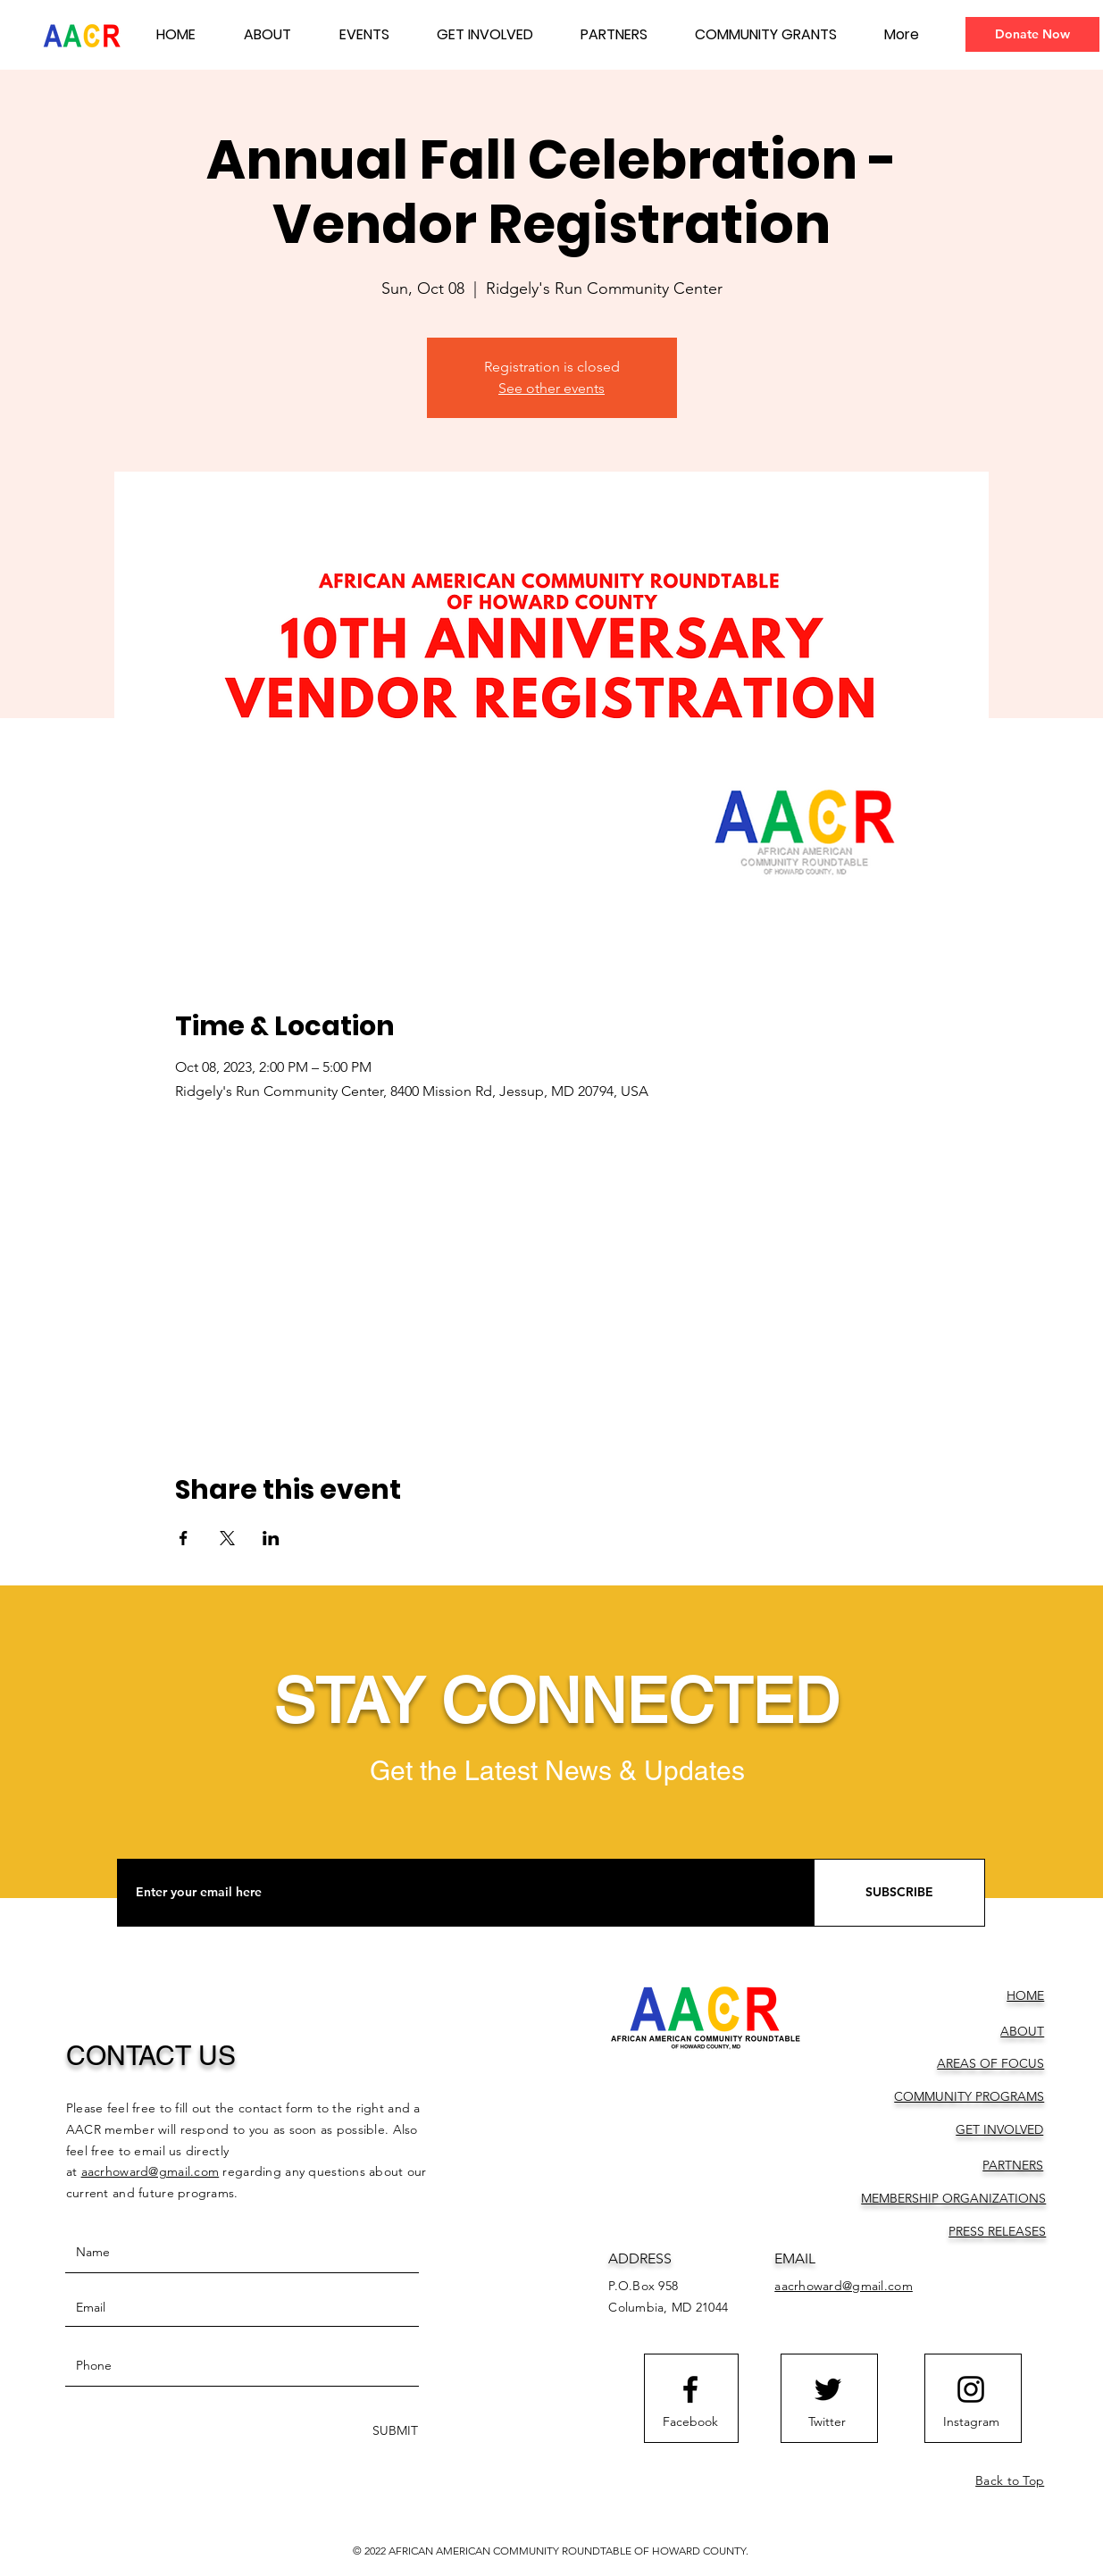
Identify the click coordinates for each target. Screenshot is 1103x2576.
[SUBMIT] (393, 2431)
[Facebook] (690, 2422)
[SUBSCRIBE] (899, 1893)
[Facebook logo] (690, 2389)
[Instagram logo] (971, 2389)
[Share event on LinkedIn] (271, 1538)
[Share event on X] (227, 1538)
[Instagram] (970, 2422)
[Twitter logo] (828, 2389)
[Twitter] (827, 2422)
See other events (551, 388)
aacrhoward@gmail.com (150, 2171)
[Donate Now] (1032, 34)
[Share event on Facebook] (183, 1538)
